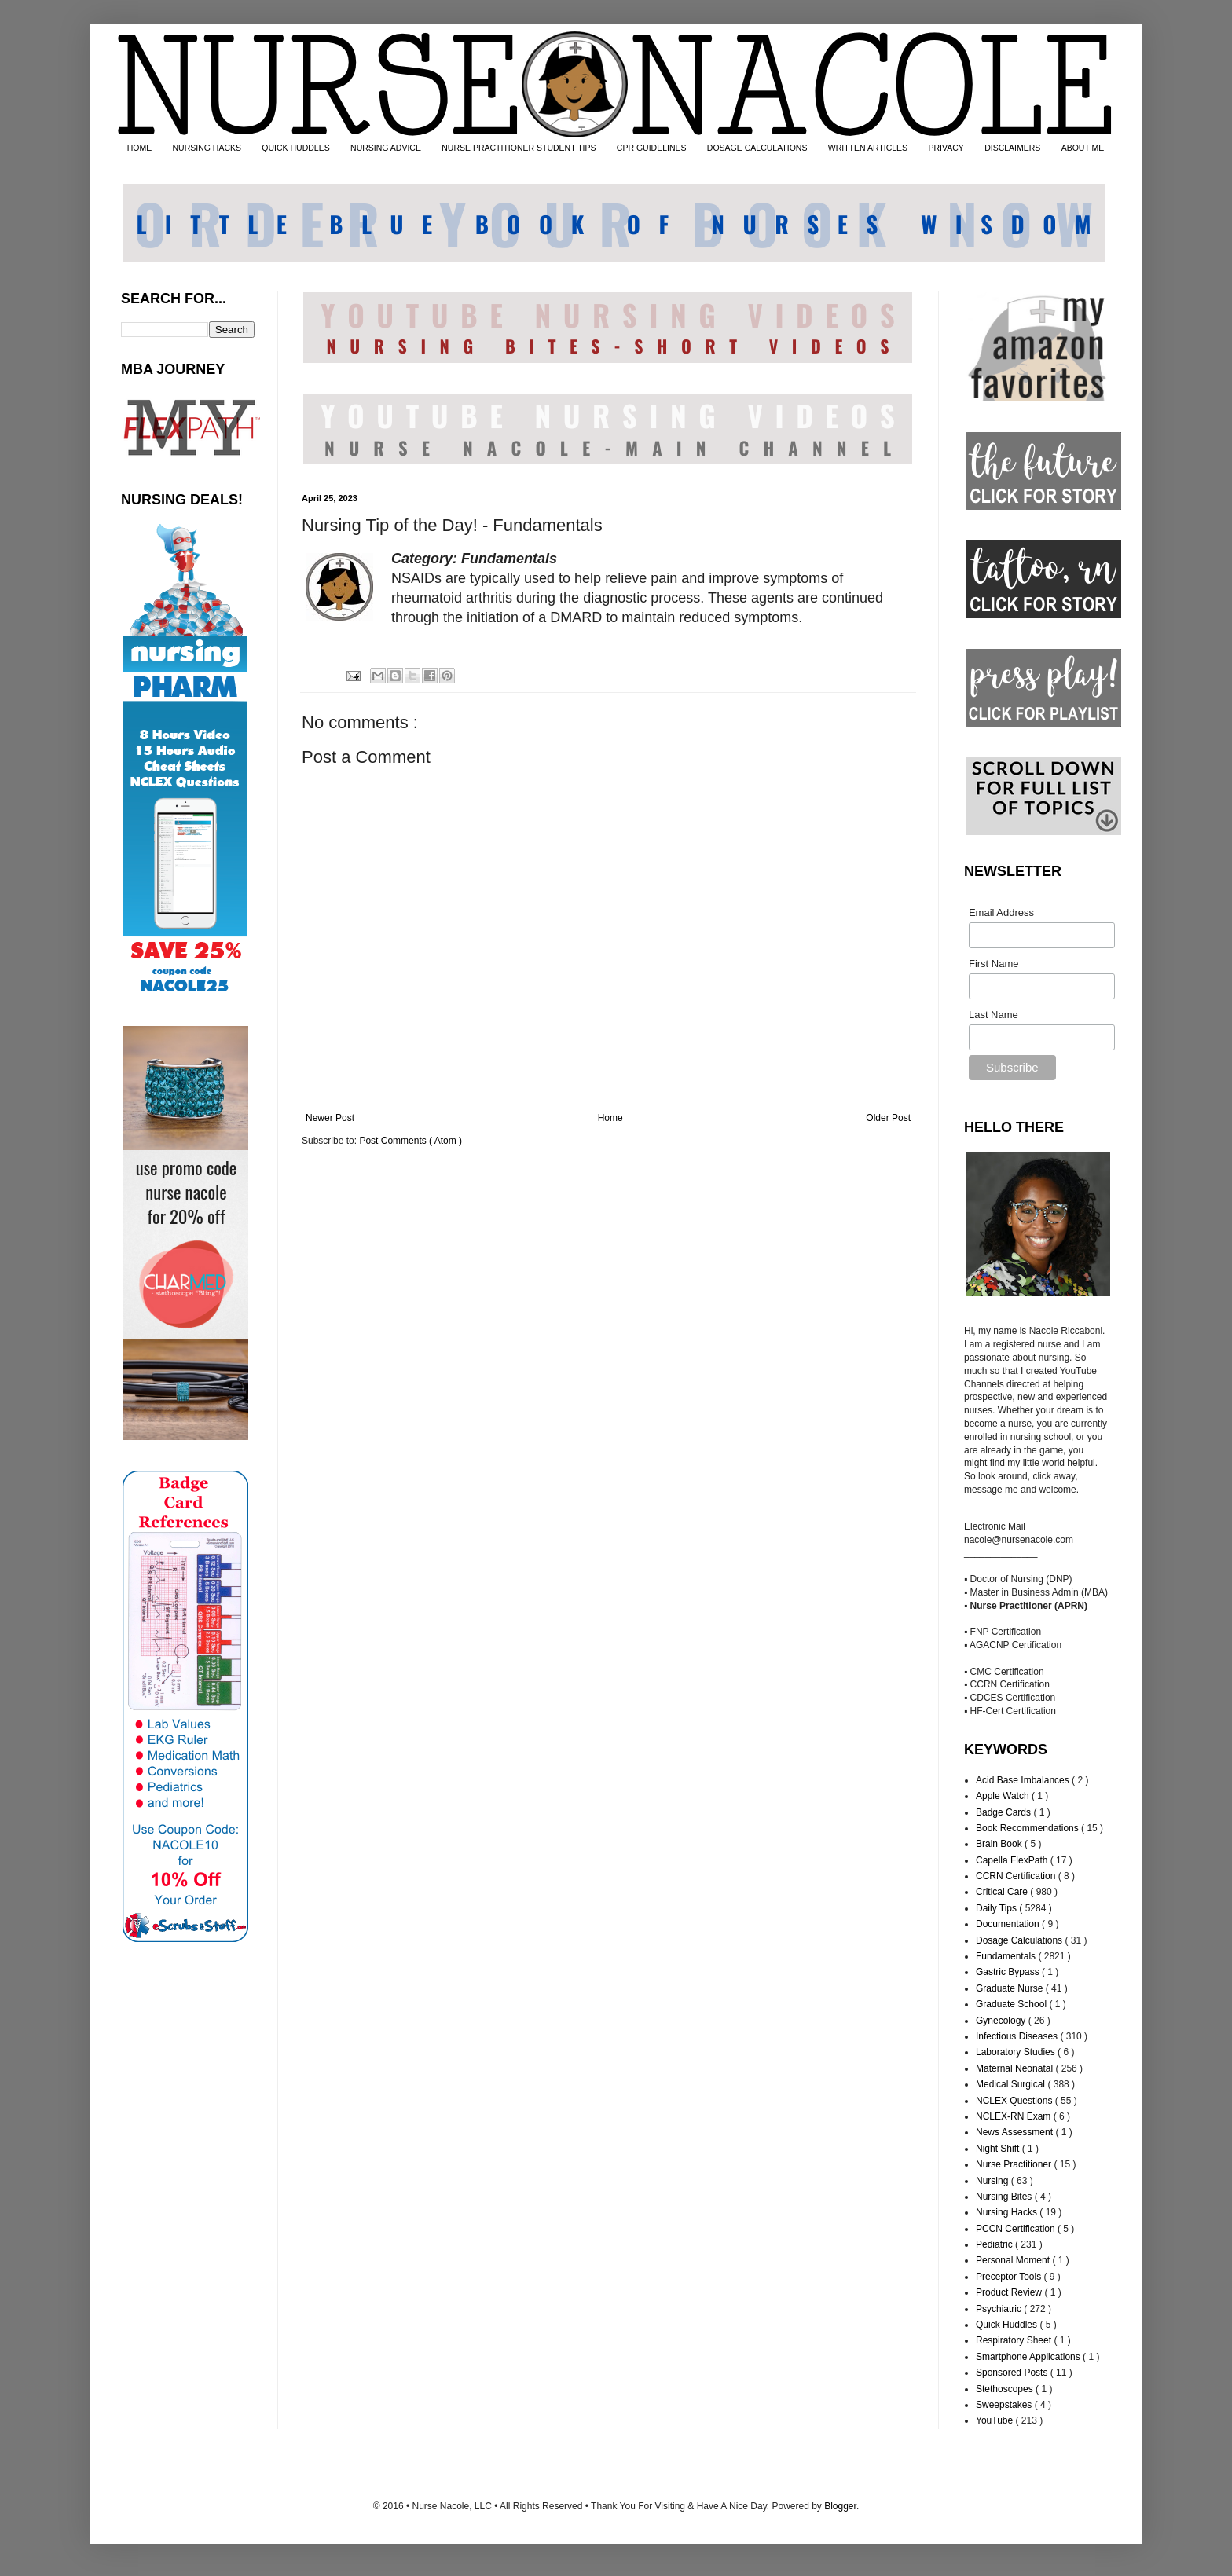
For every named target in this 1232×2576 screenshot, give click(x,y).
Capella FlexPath (1013, 1860)
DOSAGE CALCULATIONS (757, 147)
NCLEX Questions (1015, 2100)
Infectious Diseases (1018, 2036)
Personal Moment (1014, 2260)
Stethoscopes (1006, 2389)
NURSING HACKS (207, 147)
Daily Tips (997, 1908)
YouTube (996, 2420)
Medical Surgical (1011, 2084)
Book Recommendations (1028, 1828)
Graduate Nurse (1011, 1988)
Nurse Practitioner (1015, 2164)
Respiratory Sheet (1015, 2340)
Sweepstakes (1005, 2404)
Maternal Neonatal (1015, 2068)
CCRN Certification (1017, 1876)
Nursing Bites (1005, 2196)
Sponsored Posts (1013, 2372)
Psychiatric (1000, 2308)
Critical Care (1003, 1891)
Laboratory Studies (1017, 2052)
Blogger (840, 2506)
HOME (139, 147)
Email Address (1001, 912)
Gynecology (1002, 2020)
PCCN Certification (1017, 2228)
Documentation (1009, 1923)
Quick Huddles (1008, 2324)
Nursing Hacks (1008, 2212)
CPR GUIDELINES (652, 147)
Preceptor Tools (1010, 2276)
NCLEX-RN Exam (1015, 2116)
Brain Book (1000, 1843)
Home (610, 1117)
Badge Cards (1004, 1812)
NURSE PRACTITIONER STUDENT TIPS (519, 147)
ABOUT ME (1083, 147)
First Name (994, 963)
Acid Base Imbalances (1024, 1780)
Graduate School (1012, 2004)
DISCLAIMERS (1012, 147)
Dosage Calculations (1020, 1940)
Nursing (993, 2180)
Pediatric (995, 2244)
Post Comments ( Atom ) (410, 1140)
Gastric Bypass (1009, 1971)
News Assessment (1015, 2132)
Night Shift (999, 2148)
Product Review (1010, 2292)
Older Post (888, 1117)
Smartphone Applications (1029, 2356)
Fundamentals (1007, 1956)
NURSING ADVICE (385, 147)
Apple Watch (1004, 1795)
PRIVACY (945, 147)
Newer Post (330, 1117)
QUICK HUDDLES (295, 147)
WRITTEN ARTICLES (868, 147)
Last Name (993, 1015)
